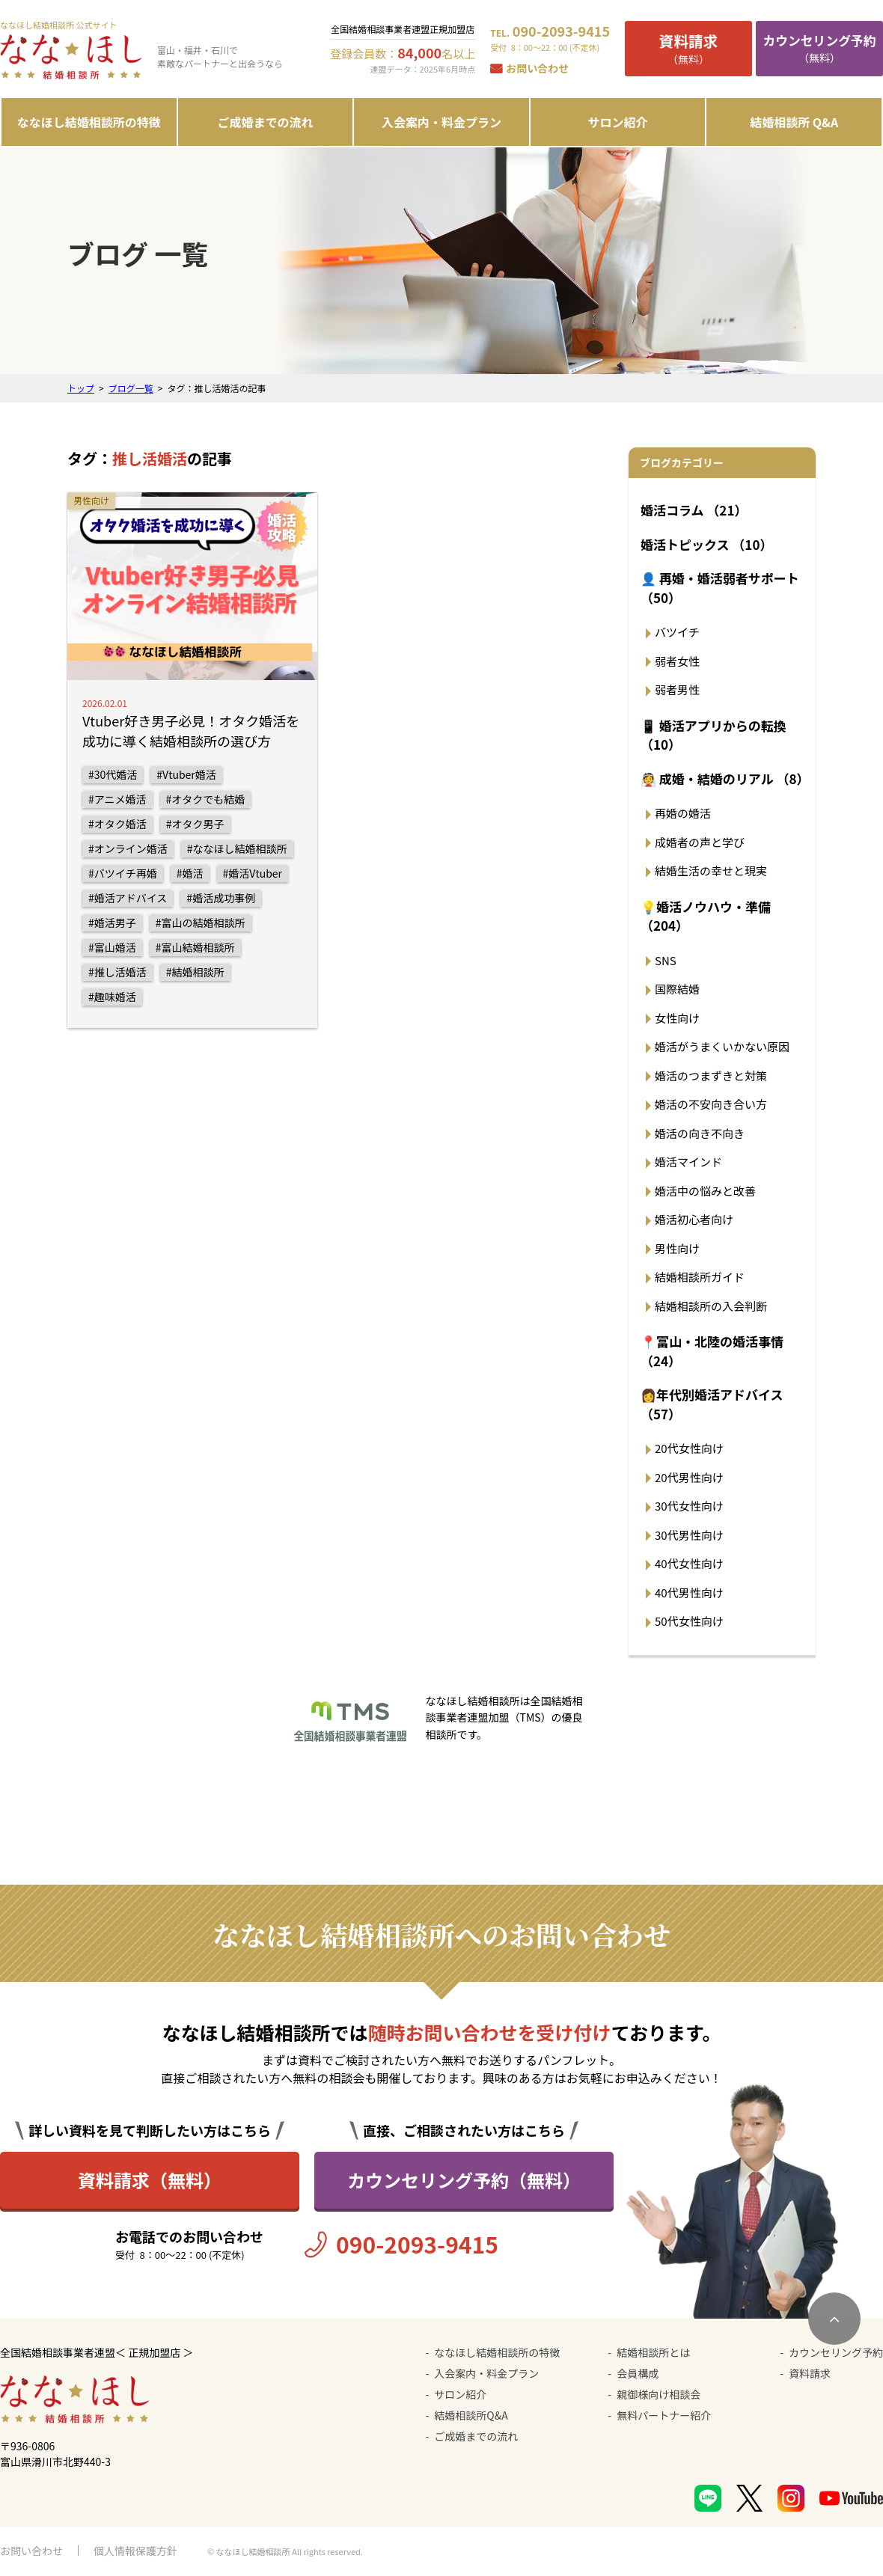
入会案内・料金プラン (441, 122)
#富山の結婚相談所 (200, 922)
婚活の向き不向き (700, 1133)
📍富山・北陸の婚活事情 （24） (712, 1351)
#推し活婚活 (117, 971)
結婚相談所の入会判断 (711, 1306)
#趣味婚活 (112, 996)
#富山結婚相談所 (195, 947)
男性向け (677, 1248)
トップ (80, 388)
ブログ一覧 (131, 388)
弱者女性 (677, 661)
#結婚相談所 (195, 971)
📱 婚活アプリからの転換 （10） (713, 735)
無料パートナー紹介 (664, 2415)
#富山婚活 (112, 947)
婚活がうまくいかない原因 (722, 1046)
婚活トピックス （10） (706, 544)
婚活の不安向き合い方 (711, 1104)
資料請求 (810, 2373)
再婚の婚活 (683, 813)
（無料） (688, 48)
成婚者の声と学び (700, 842)
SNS (665, 960)
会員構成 (638, 2373)
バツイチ (677, 632)
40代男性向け (689, 1592)
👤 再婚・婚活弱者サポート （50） (720, 588)
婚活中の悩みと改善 (705, 1191)
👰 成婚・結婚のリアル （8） (724, 778)
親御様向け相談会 (658, 2394)
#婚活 (190, 873)
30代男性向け (689, 1535)
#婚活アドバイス (127, 897)
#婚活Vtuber (252, 873)
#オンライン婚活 (128, 848)
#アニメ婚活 (117, 799)
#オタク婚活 (117, 823)
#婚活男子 (112, 922)
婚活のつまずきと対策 (711, 1075)
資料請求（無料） (149, 2180)
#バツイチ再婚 (122, 873)
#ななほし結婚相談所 (237, 848)
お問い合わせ (537, 68)
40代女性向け (689, 1563)
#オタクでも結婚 (205, 799)
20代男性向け (689, 1477)
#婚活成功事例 (220, 897)
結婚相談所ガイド (700, 1277)
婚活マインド (688, 1161)
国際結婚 (677, 989)
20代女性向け (689, 1448)
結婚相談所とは (653, 2352)
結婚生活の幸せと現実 (711, 870)
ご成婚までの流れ (265, 122)
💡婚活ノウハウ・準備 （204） (706, 916)
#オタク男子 (195, 823)
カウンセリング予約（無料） (464, 2180)
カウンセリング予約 (836, 2352)
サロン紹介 (618, 122)
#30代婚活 (112, 774)
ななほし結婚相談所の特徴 (89, 122)
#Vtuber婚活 (186, 774)
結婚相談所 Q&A (794, 122)
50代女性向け (689, 1621)
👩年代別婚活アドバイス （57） (712, 1404)
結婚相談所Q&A (470, 2415)
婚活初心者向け (694, 1219)
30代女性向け (689, 1506)
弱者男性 (677, 689)
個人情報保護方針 (135, 2550)
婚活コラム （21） (694, 510)
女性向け (677, 1018)
